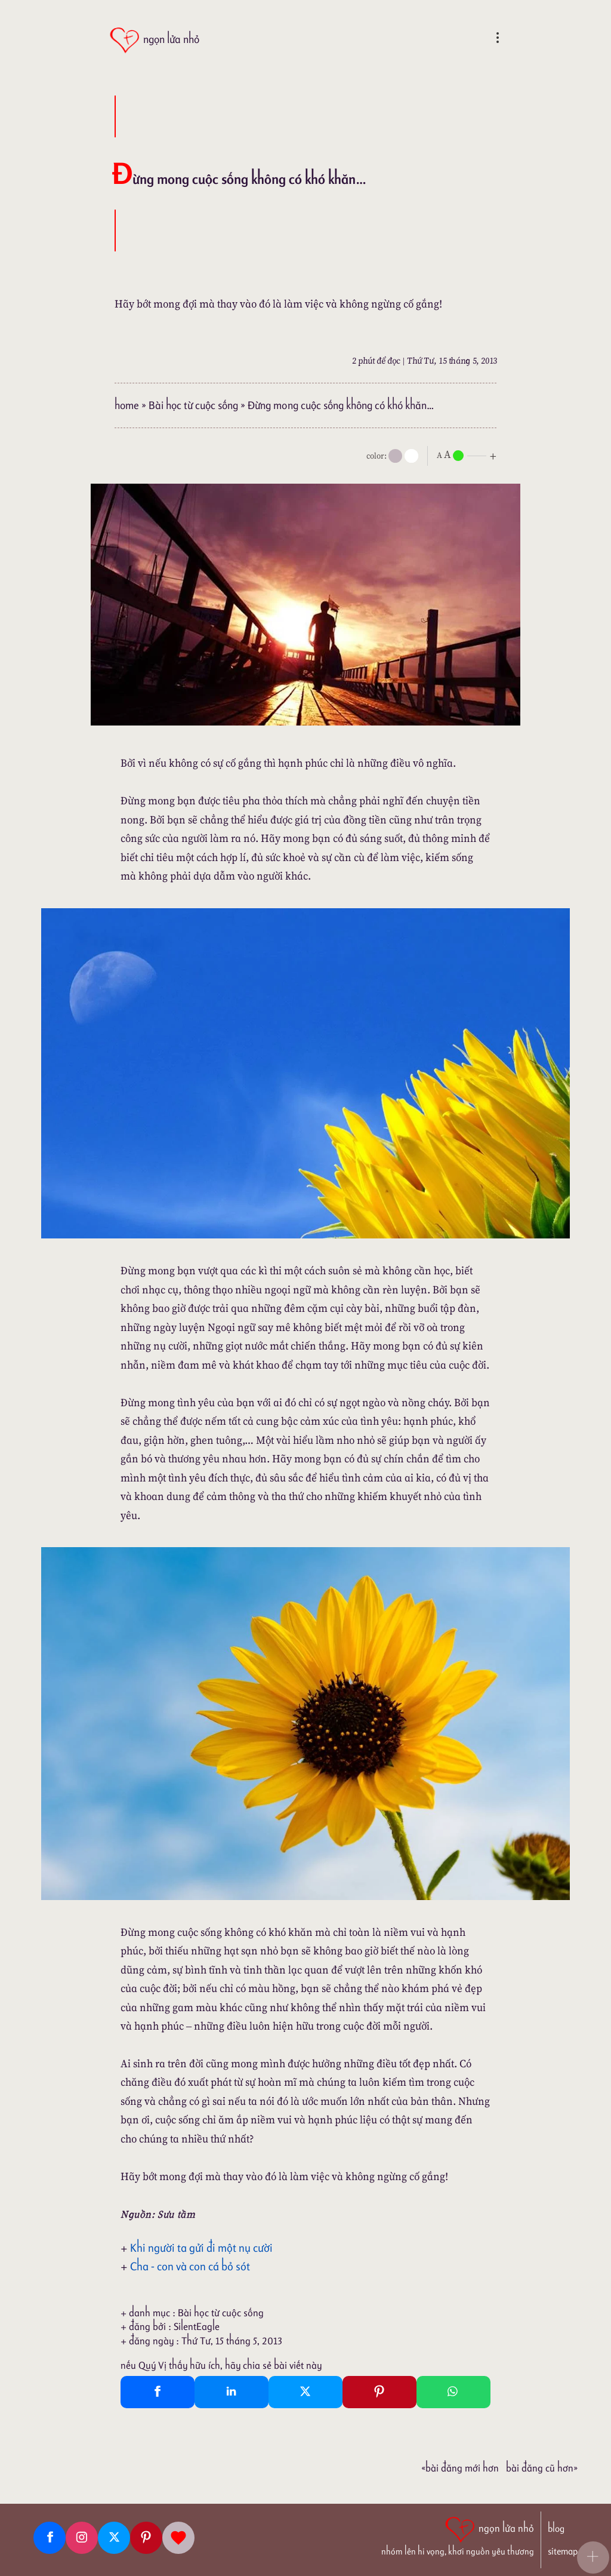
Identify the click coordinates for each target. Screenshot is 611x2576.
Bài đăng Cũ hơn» (542, 2468)
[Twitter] (114, 2538)
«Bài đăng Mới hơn (460, 2468)
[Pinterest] (146, 2538)
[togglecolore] (411, 456)
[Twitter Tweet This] (305, 2392)
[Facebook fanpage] (49, 2538)
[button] (593, 2557)
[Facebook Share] (158, 2392)
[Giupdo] (178, 2538)
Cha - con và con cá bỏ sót (190, 2266)
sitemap (563, 2551)
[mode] (395, 456)
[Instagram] (82, 2538)
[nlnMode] (469, 455)
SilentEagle (197, 2326)
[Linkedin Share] (232, 2392)
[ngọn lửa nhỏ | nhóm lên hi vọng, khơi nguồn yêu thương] (457, 2534)
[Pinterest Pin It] (379, 2392)
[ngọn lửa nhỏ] (154, 40)
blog (556, 2528)
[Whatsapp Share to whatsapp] (453, 2392)
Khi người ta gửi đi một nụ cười (201, 2247)
